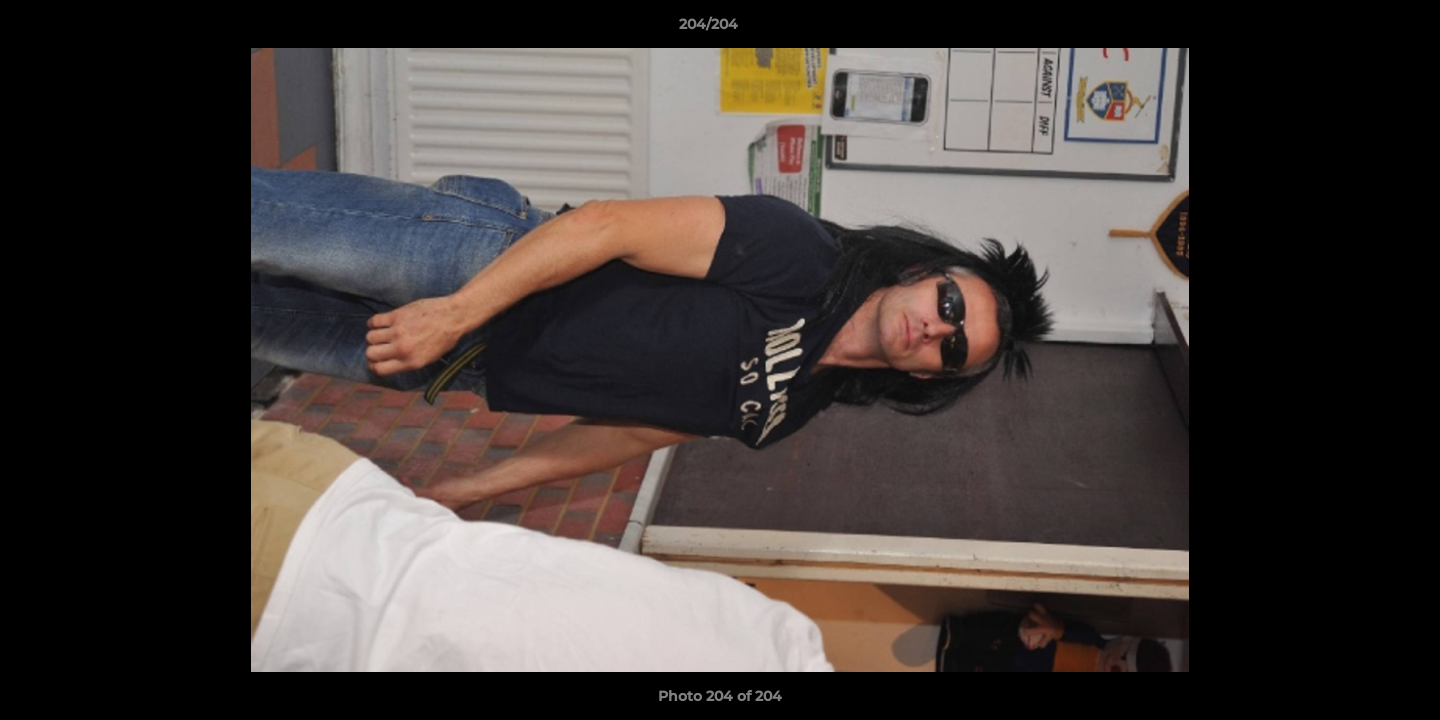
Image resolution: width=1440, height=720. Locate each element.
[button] (1356, 29)
